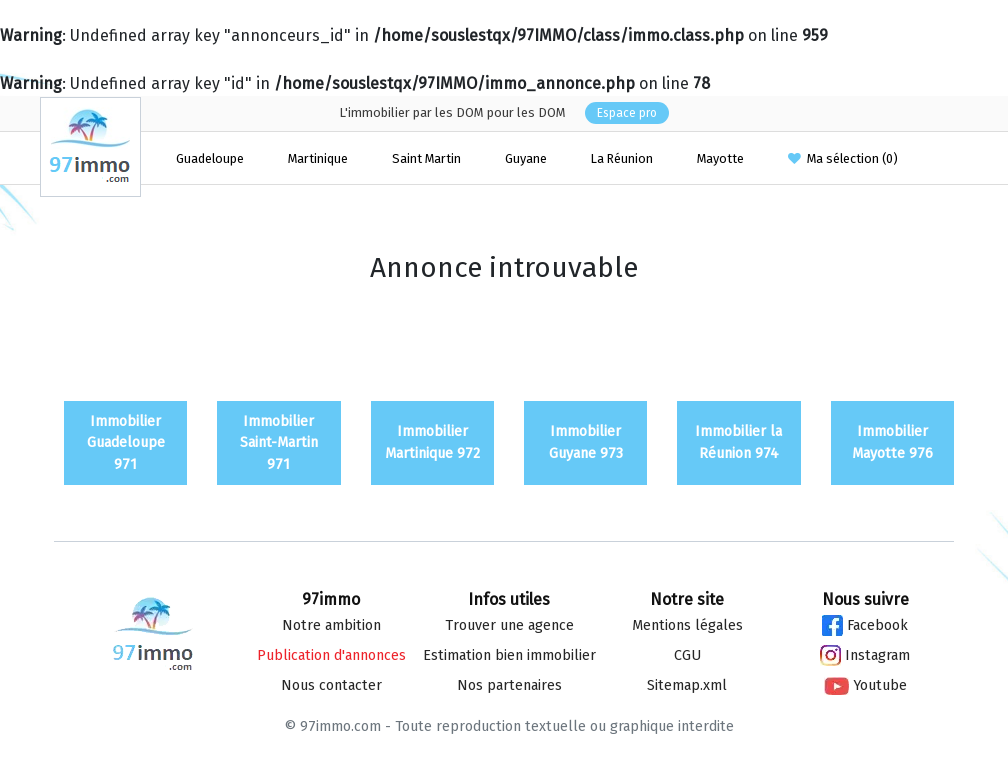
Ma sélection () (843, 158)
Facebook (865, 625)
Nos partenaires (509, 685)
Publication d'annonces (331, 655)
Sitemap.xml (687, 685)
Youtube (865, 685)
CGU (687, 655)
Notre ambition (331, 625)
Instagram (865, 655)
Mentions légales (687, 625)
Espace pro (627, 113)
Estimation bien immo (509, 655)
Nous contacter (331, 685)
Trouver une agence (509, 625)
